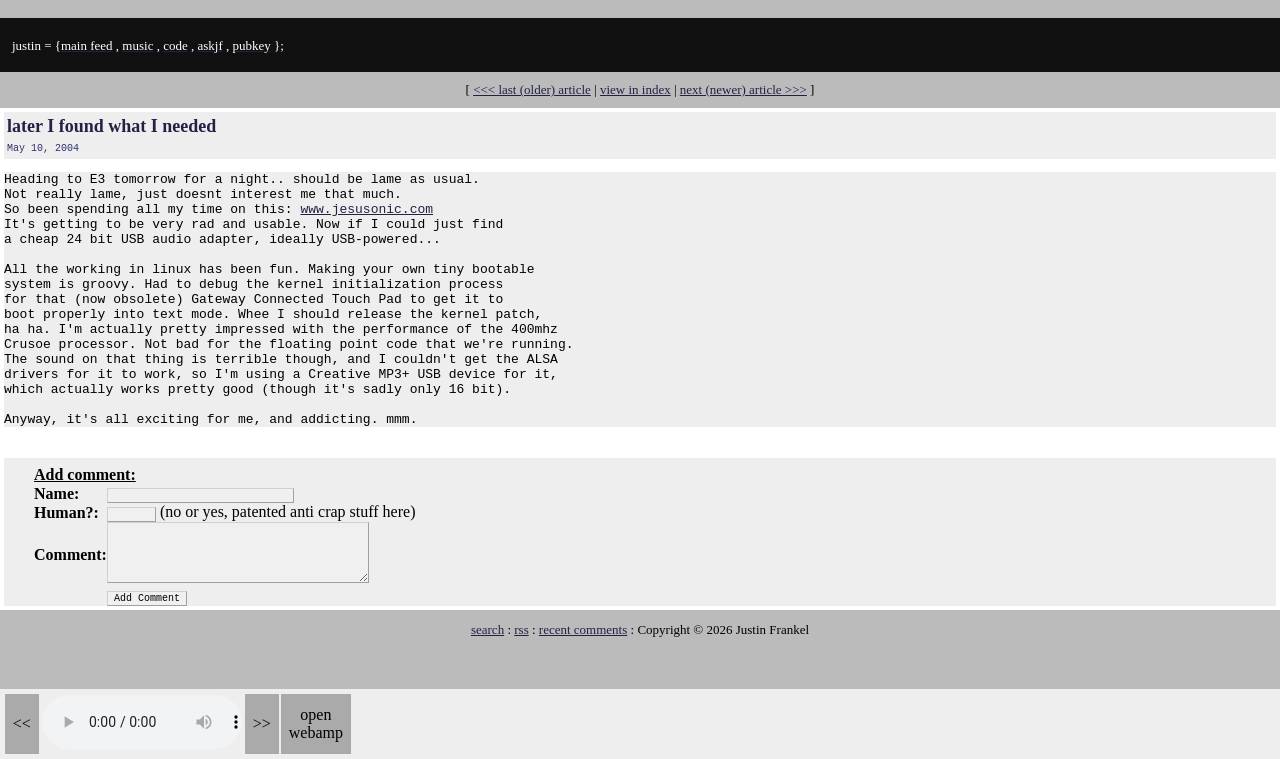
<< (22, 723)
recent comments (583, 680)
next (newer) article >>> (743, 89)
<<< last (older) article (532, 89)
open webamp (316, 723)
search (487, 680)
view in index (635, 89)
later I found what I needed (111, 126)
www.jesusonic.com (366, 217)
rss (521, 680)
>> (262, 723)
